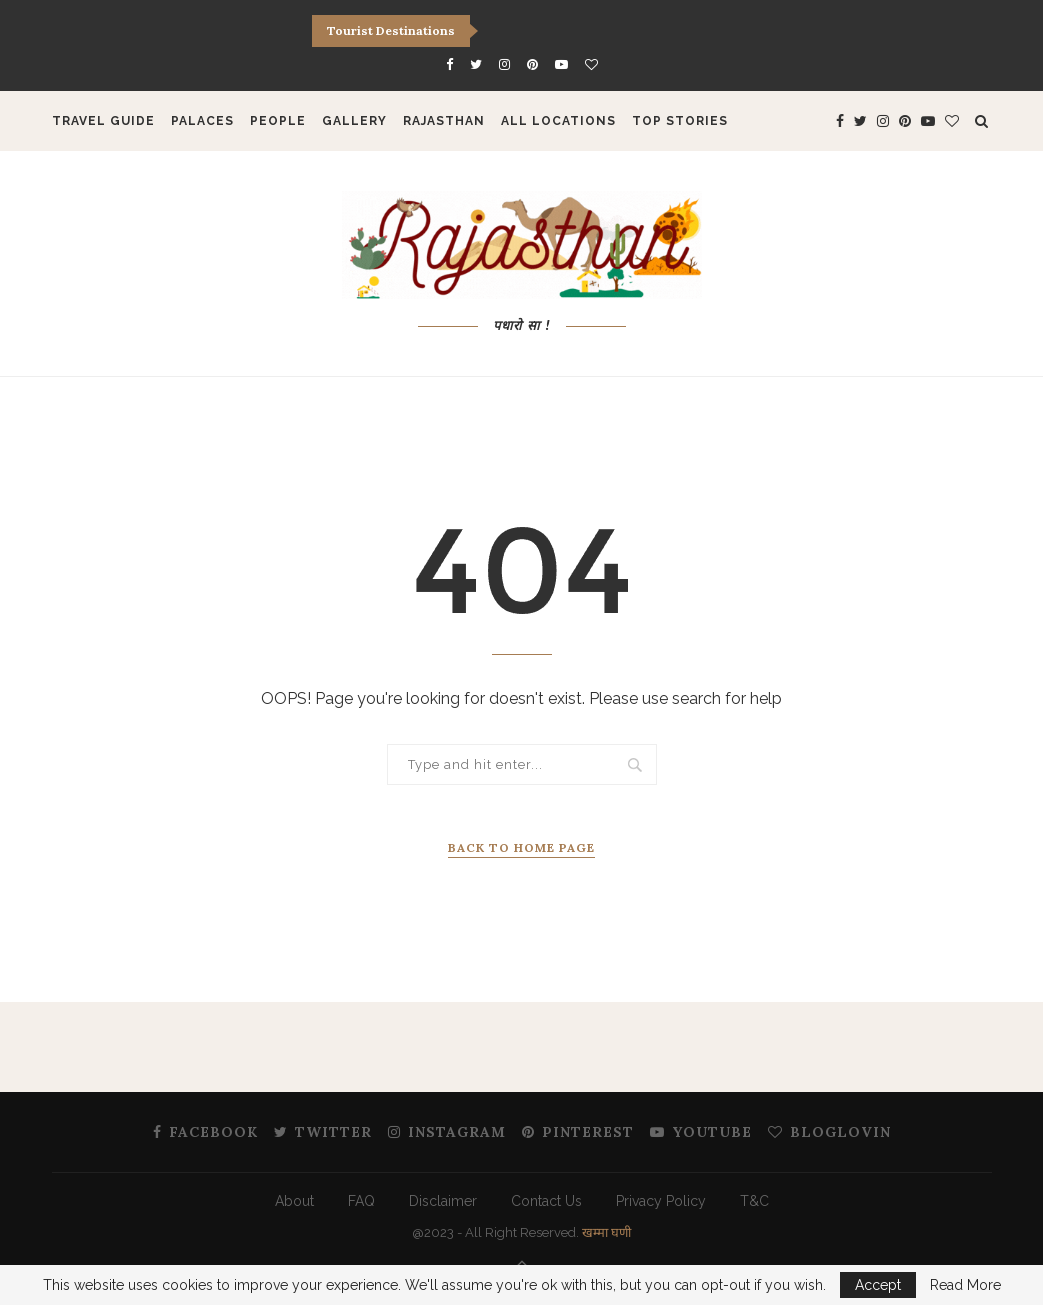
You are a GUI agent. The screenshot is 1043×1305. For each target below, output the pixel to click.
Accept (878, 1285)
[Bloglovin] (591, 64)
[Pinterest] (532, 64)
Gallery (354, 121)
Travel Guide (103, 121)
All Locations (558, 121)
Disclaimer (443, 1201)
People (278, 121)
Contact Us (546, 1201)
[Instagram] (504, 64)
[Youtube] (561, 64)
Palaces (202, 121)
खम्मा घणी (606, 1232)
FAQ (361, 1201)
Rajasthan (444, 121)
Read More (965, 1285)
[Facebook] (449, 64)
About (294, 1201)
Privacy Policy (661, 1201)
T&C (754, 1201)
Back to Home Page (521, 847)
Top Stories (680, 121)
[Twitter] (476, 64)
